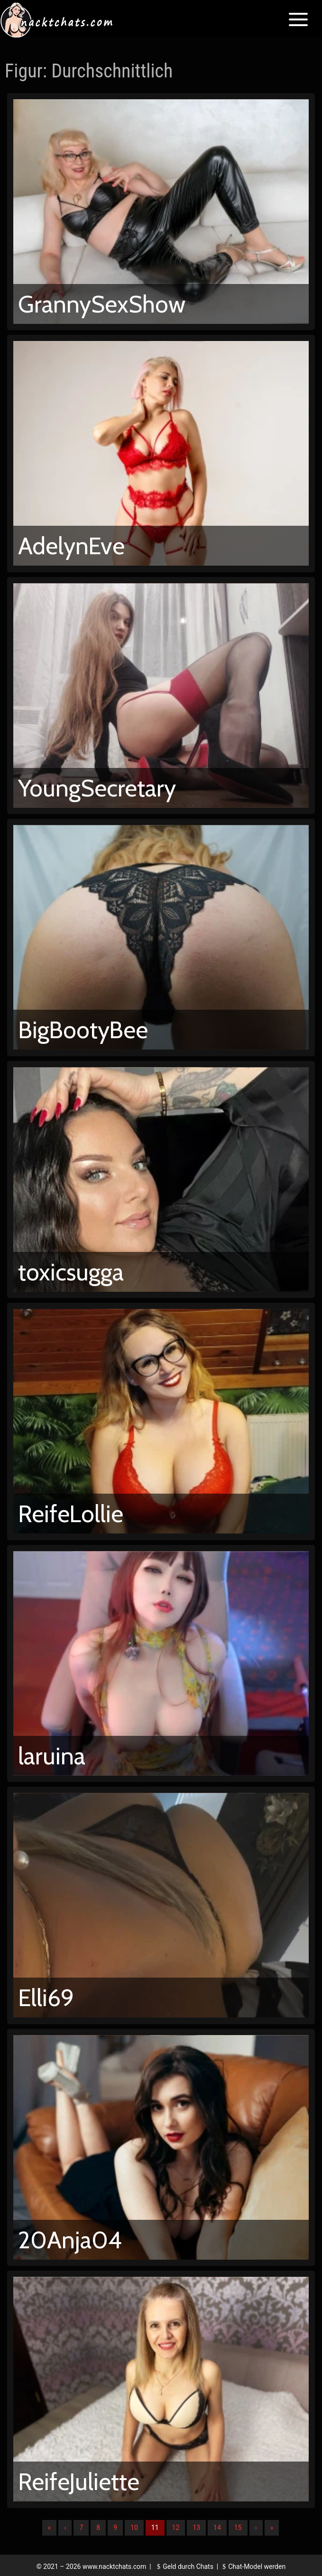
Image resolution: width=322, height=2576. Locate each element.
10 (134, 2527)
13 (196, 2527)
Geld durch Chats (184, 2566)
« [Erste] (49, 2527)
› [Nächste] (256, 2527)
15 (238, 2527)
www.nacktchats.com (115, 2566)
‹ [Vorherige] (65, 2527)
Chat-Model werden (252, 2566)
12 (176, 2527)
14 (217, 2527)
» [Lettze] (272, 2527)
